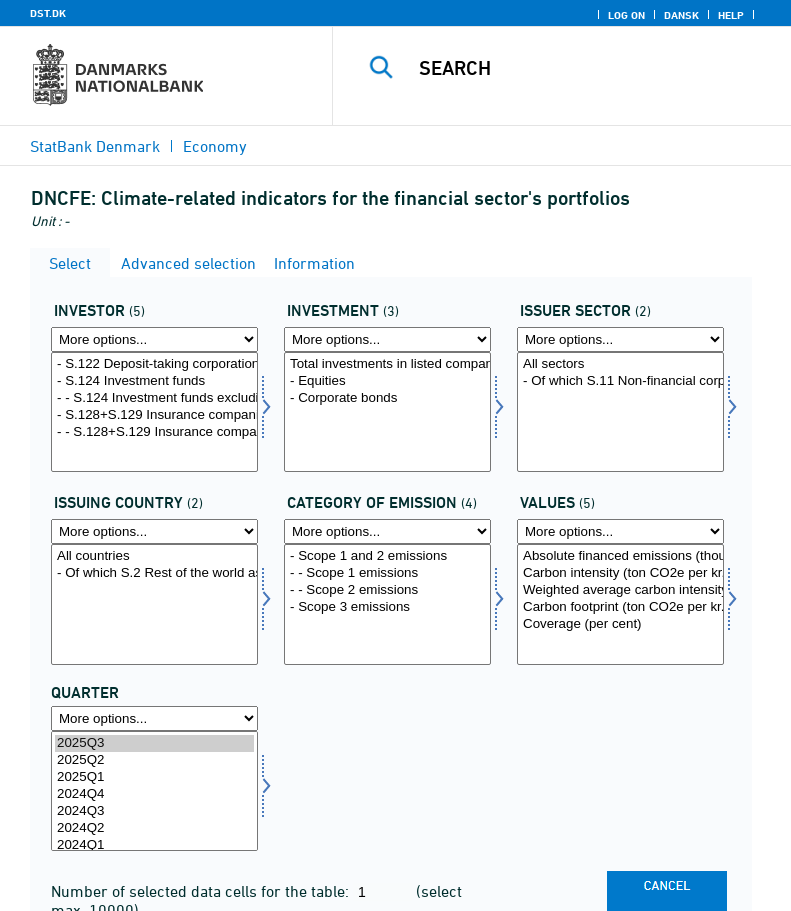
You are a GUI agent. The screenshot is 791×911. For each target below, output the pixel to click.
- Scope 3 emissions (387, 607)
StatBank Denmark (95, 146)
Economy (215, 146)
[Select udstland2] (154, 604)
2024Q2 (154, 828)
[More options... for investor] (154, 339)
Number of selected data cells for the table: (202, 891)
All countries (154, 556)
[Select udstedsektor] (620, 412)
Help (731, 15)
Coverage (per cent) (620, 624)
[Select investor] (154, 412)
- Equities (387, 381)
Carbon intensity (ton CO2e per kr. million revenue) (620, 573)
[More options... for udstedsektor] (620, 339)
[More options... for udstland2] (154, 531)
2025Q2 (154, 760)
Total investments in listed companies (387, 364)
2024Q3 (154, 811)
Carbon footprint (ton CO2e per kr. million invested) (620, 607)
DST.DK (48, 13)
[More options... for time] (154, 718)
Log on (626, 15)
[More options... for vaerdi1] (620, 531)
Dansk (681, 15)
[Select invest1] (387, 412)
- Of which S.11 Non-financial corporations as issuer (620, 381)
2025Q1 (154, 777)
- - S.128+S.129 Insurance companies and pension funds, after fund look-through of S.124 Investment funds (154, 432)
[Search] (592, 68)
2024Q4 (154, 794)
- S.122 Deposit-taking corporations (154, 364)
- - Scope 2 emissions (387, 590)
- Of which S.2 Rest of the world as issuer (154, 573)
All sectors (620, 364)
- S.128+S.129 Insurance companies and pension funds (154, 415)
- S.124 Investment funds (154, 381)
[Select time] (154, 791)
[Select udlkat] (387, 604)
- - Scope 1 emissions (387, 573)
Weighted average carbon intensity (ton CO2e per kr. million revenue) (620, 590)
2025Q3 (154, 743)
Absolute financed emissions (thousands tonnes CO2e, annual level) (620, 556)
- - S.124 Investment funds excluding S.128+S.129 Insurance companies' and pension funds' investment (154, 398)
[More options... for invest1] (387, 339)
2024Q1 (154, 845)
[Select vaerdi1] (620, 604)
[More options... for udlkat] (387, 531)
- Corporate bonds (387, 398)
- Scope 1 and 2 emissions (387, 556)
